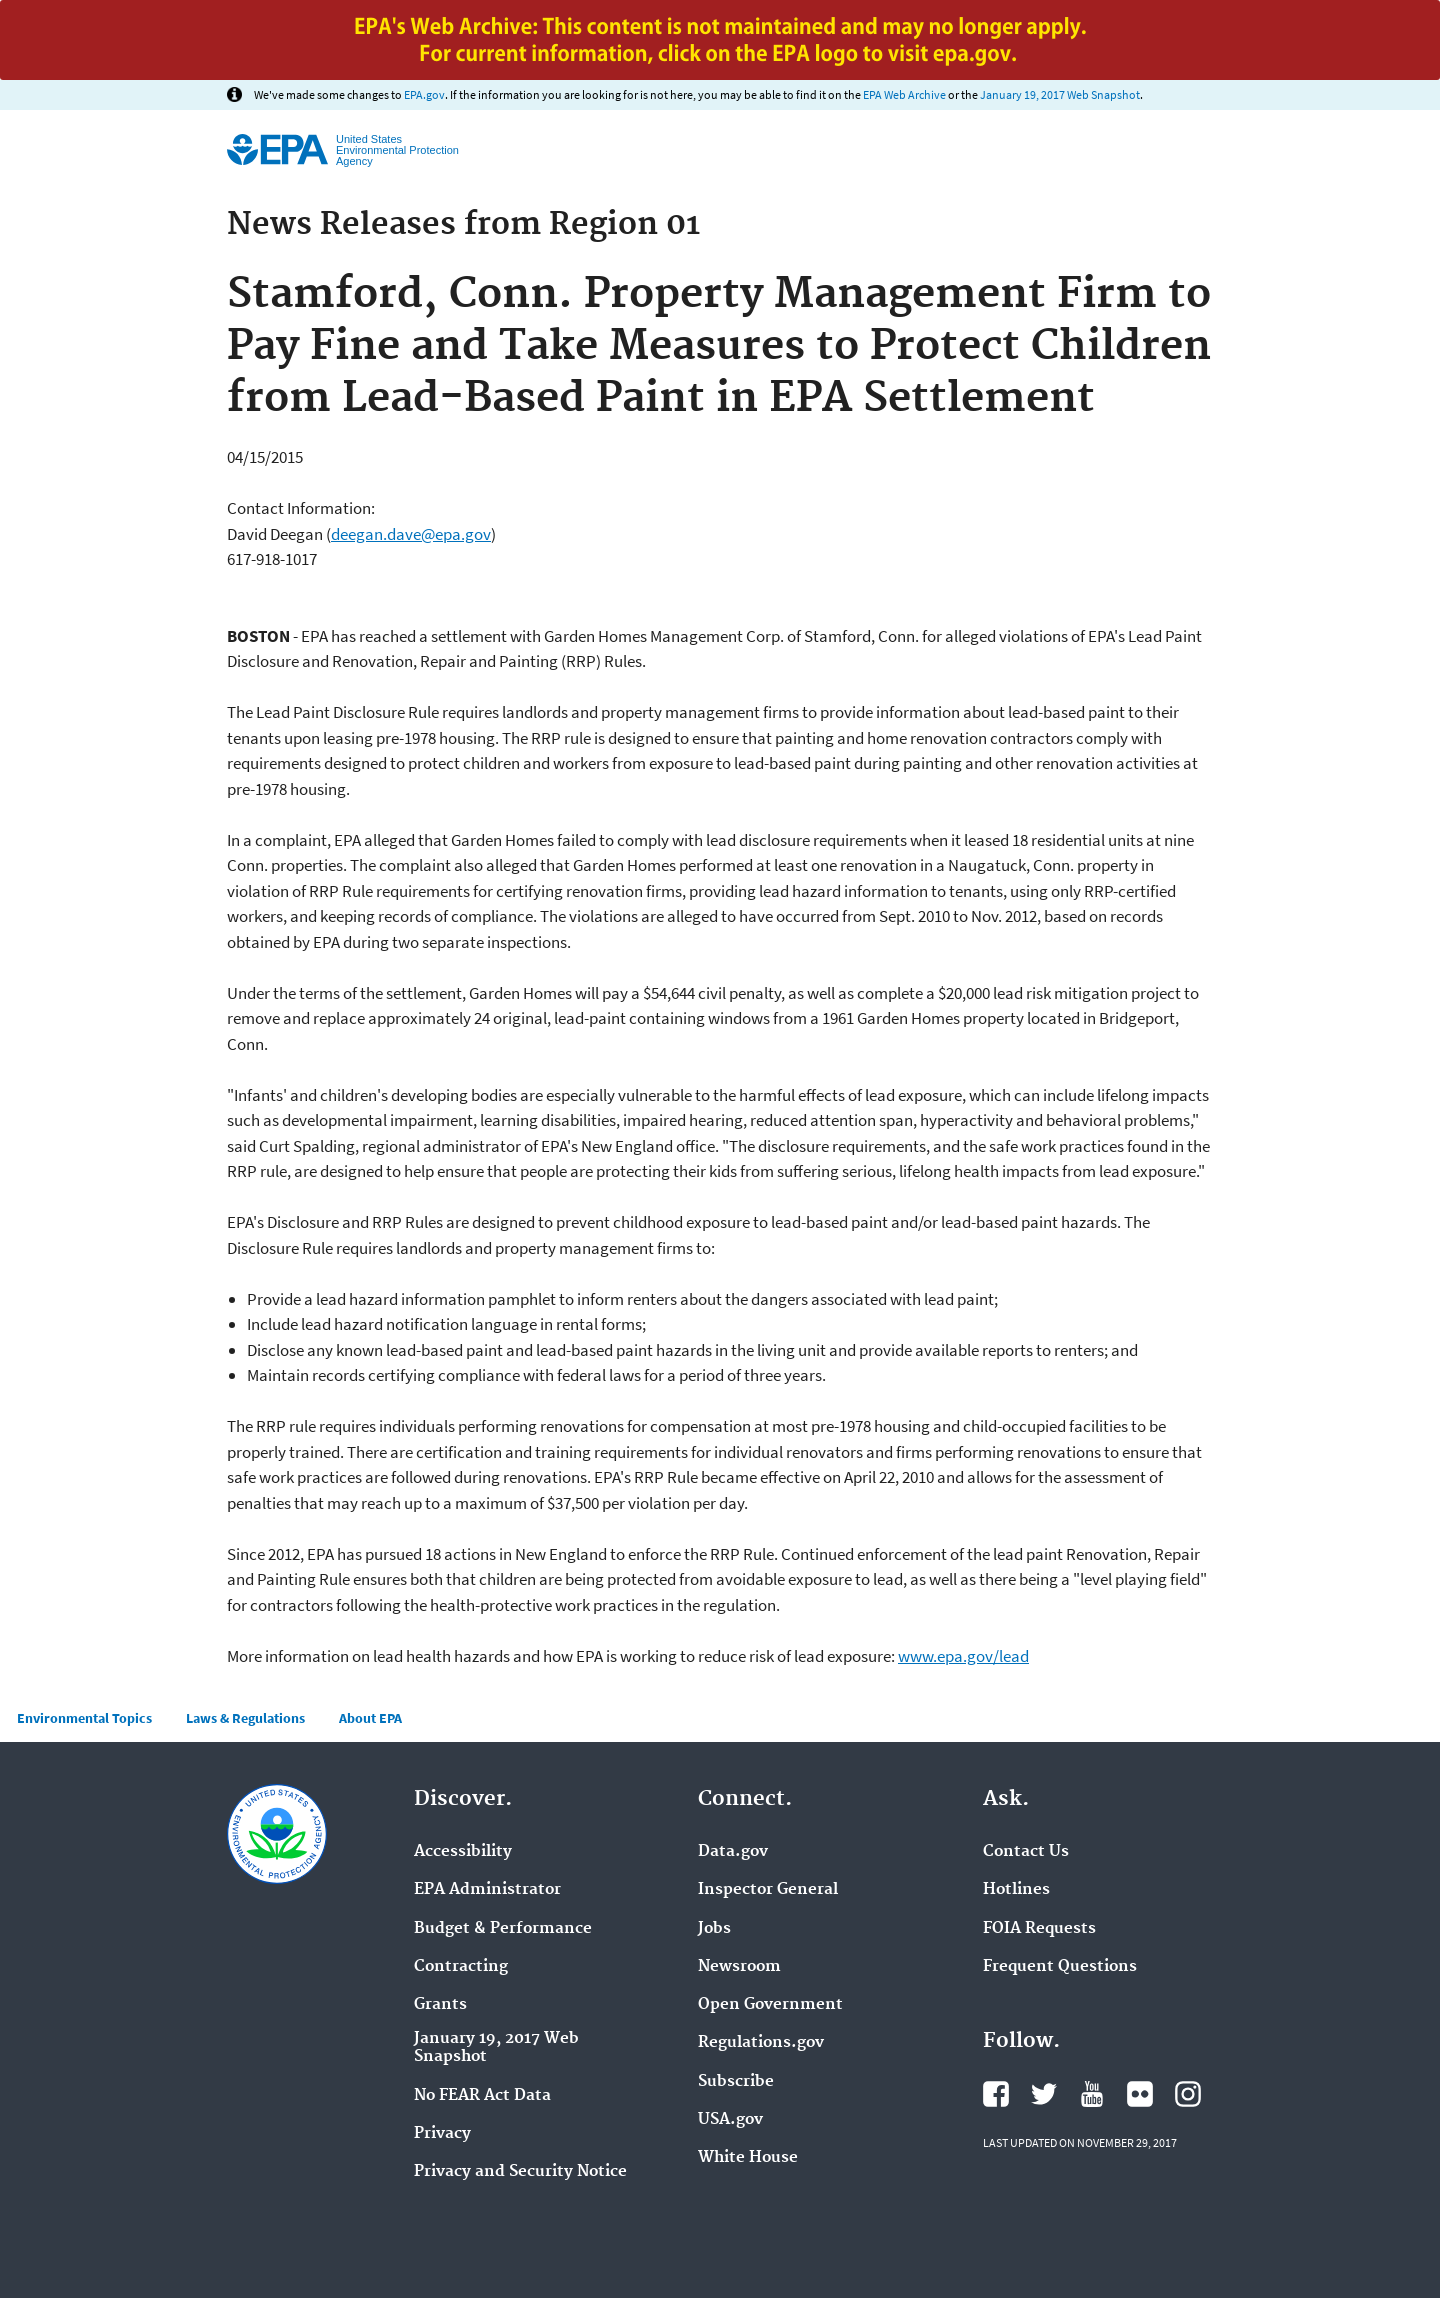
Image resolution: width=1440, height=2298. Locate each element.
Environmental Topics (84, 1718)
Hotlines (1016, 1890)
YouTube (1092, 2094)
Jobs (714, 1929)
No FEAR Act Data (482, 2096)
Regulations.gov (761, 2043)
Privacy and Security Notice (520, 2172)
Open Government (770, 2005)
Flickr (1140, 2094)
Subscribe (736, 2082)
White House (748, 2158)
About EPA (370, 1718)
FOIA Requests (1039, 1929)
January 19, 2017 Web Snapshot (1060, 94)
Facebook (996, 2094)
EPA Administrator (487, 1890)
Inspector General (768, 1890)
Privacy (442, 2134)
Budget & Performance (503, 1929)
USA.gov (730, 2120)
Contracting (461, 1967)
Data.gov (733, 1852)
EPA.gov (424, 94)
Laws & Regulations (245, 1718)
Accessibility (463, 1852)
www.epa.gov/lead (963, 1656)
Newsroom (739, 1967)
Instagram (1188, 2094)
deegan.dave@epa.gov (411, 534)
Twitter (1044, 2094)
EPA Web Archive (904, 94)
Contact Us (1026, 1852)
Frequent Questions (1060, 1967)
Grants (440, 2005)
